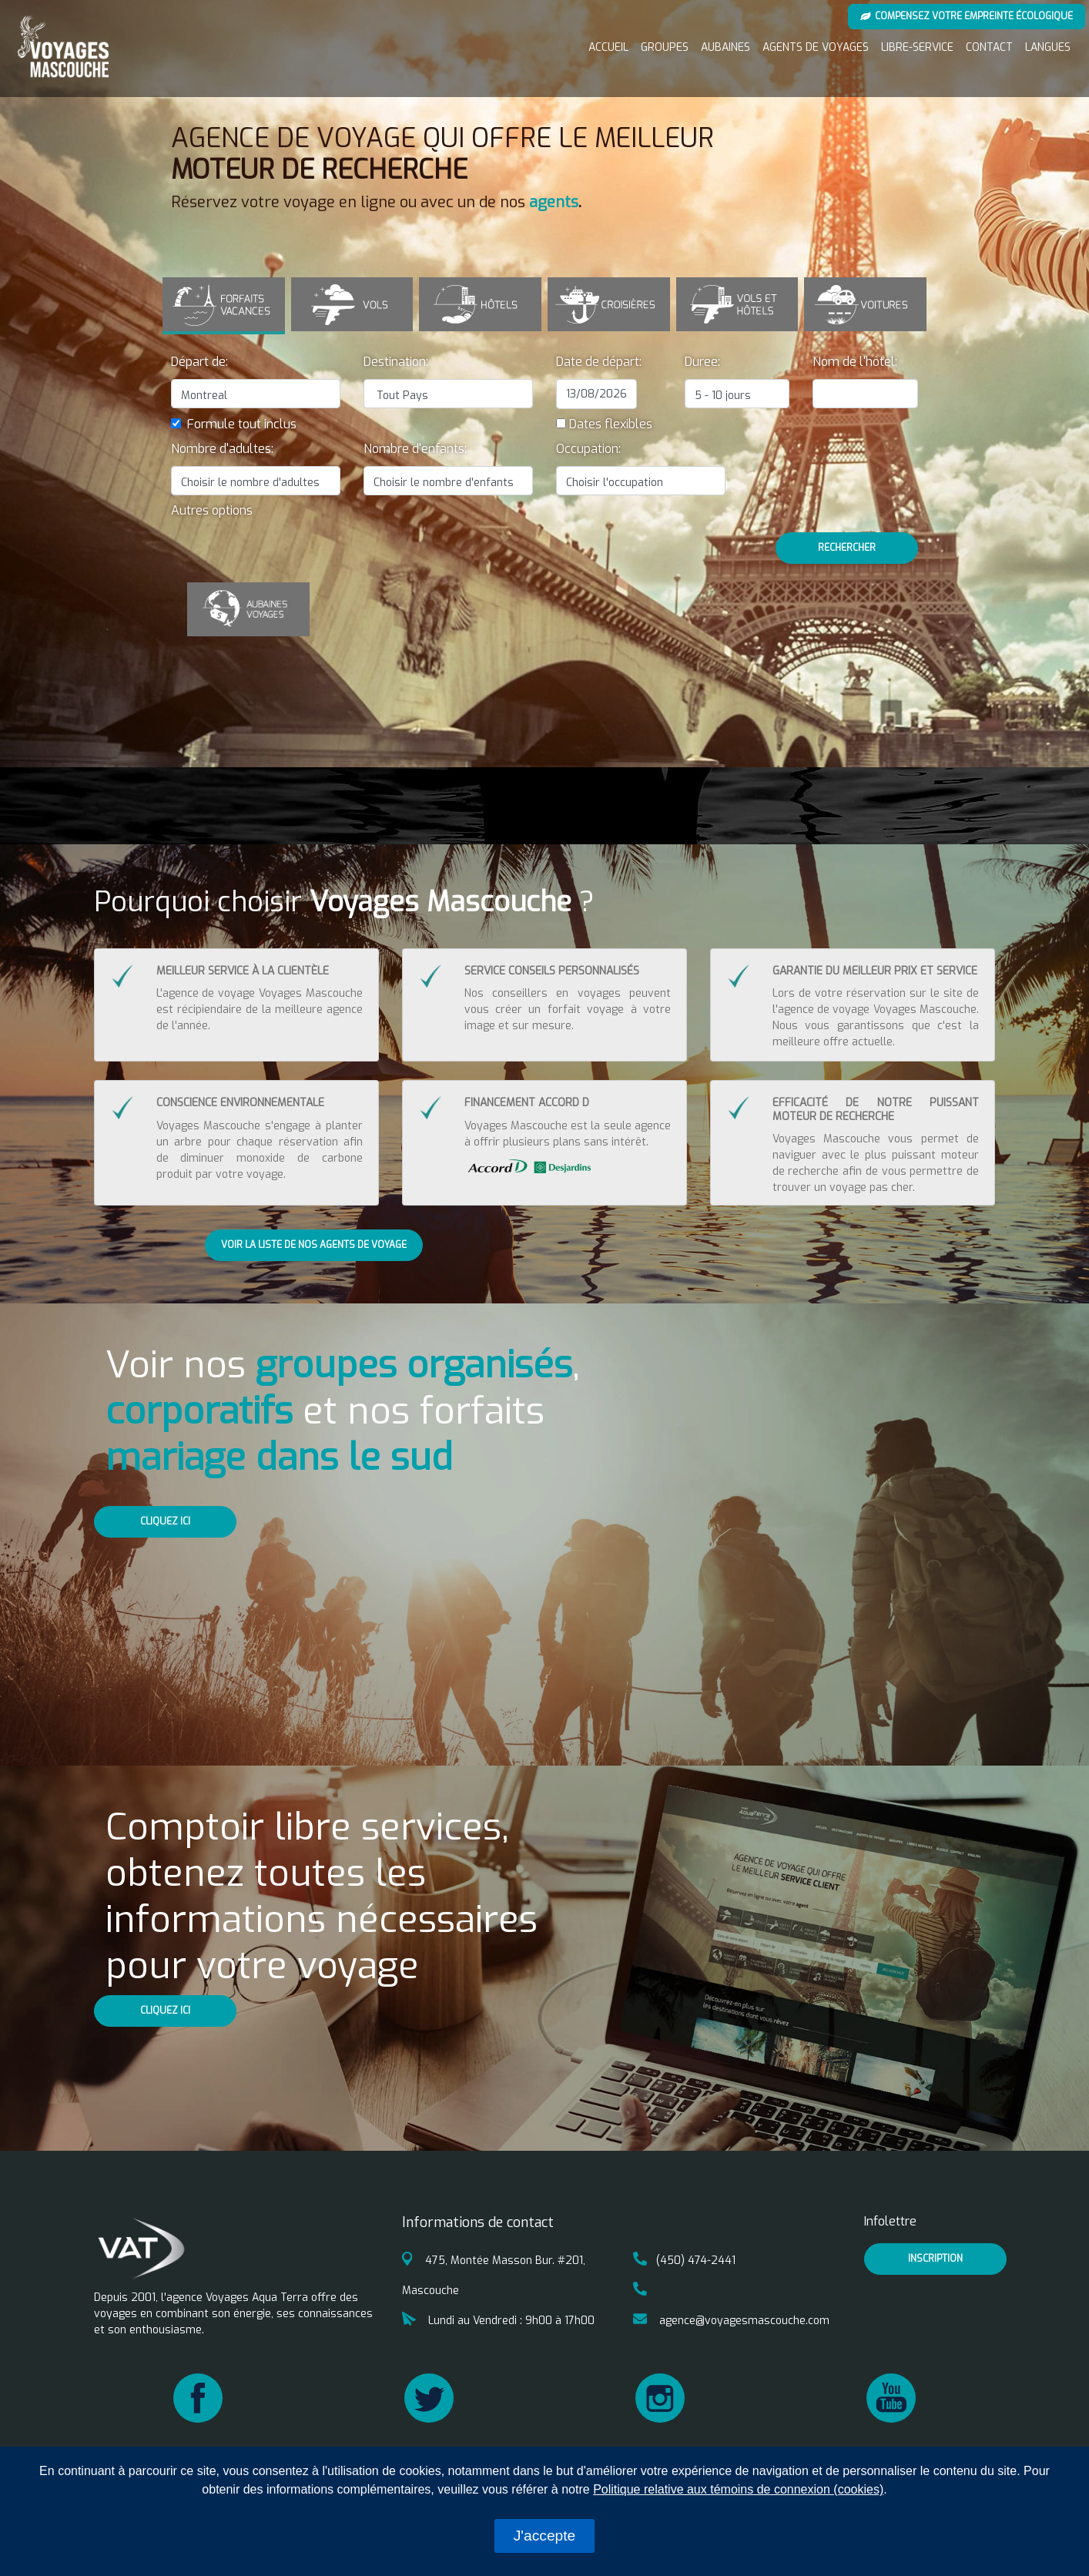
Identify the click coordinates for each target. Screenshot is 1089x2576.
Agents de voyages (815, 47)
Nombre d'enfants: (415, 448)
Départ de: (199, 361)
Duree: (702, 361)
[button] (212, 509)
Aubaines (725, 47)
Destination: (396, 361)
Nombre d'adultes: (222, 448)
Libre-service (917, 47)
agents (553, 202)
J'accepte (544, 2535)
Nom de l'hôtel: (855, 361)
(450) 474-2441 (684, 2259)
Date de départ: (599, 361)
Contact (989, 47)
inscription (935, 2258)
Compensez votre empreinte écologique (967, 16)
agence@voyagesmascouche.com (731, 2320)
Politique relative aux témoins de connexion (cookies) (738, 2489)
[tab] (224, 305)
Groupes (665, 47)
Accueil (608, 47)
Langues (1048, 47)
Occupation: (588, 448)
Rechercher (847, 547)
